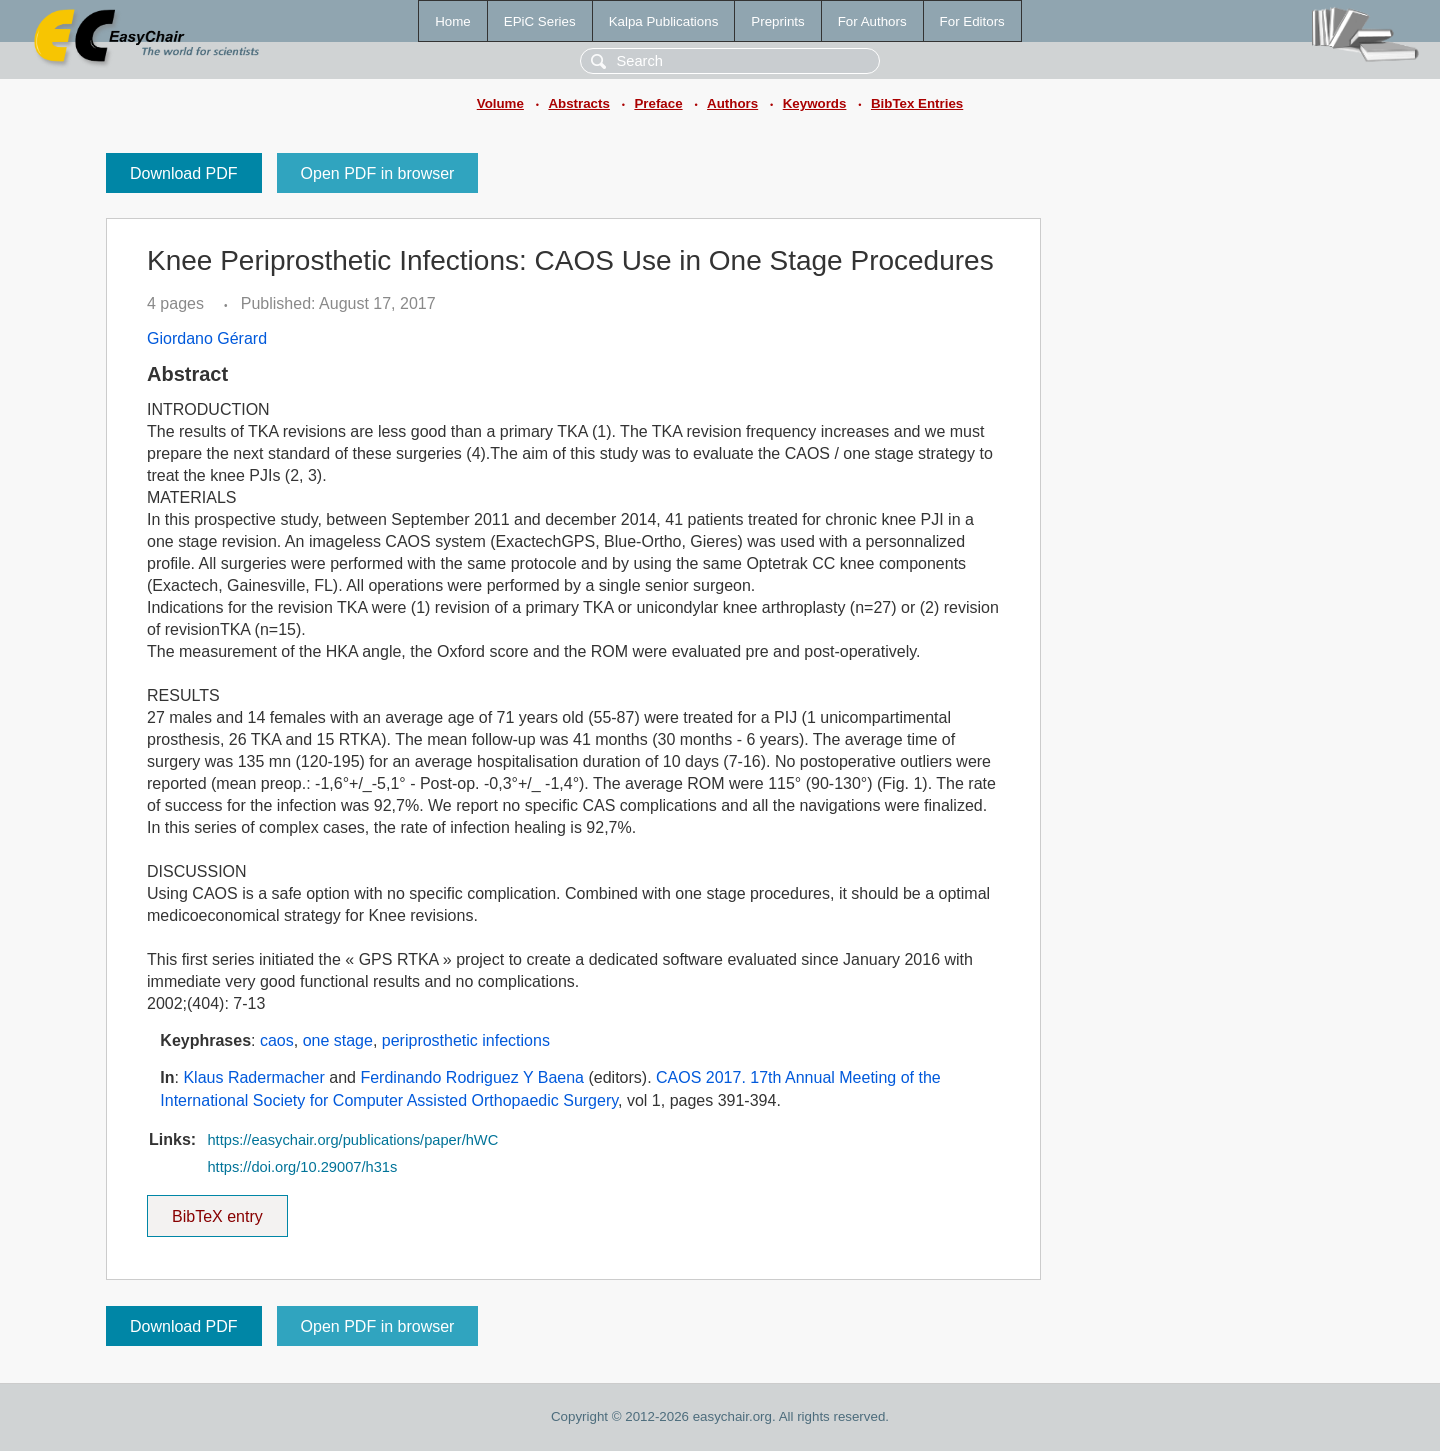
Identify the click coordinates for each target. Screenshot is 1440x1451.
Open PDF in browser (378, 173)
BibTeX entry (217, 1210)
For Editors (972, 21)
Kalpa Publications (664, 21)
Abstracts (578, 103)
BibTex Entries (917, 103)
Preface (658, 103)
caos (277, 1040)
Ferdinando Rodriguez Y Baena (472, 1077)
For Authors (872, 21)
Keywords (815, 103)
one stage (338, 1040)
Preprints (777, 21)
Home (453, 21)
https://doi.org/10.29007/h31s (302, 1167)
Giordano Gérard (207, 338)
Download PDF (184, 173)
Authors (732, 103)
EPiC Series (540, 21)
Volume (500, 103)
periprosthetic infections (466, 1040)
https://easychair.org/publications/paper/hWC (352, 1140)
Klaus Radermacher (253, 1077)
